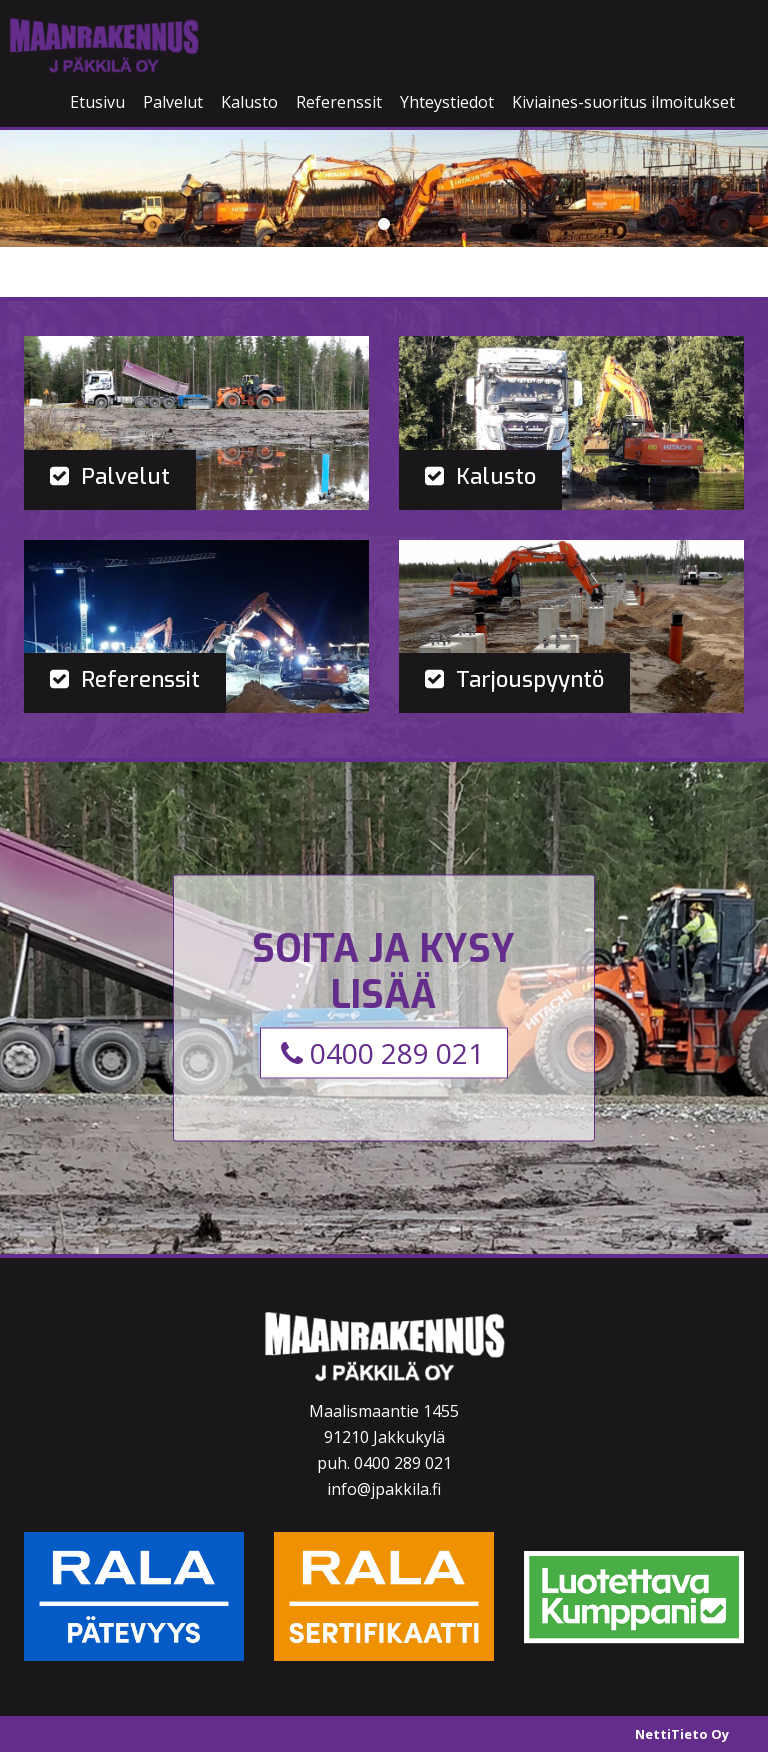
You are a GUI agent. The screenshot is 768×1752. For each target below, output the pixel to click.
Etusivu (97, 102)
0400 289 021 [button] (382, 1053)
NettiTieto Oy (682, 1734)
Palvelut (173, 102)
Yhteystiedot (447, 102)
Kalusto (249, 102)
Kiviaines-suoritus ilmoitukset (623, 102)
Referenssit (339, 102)
